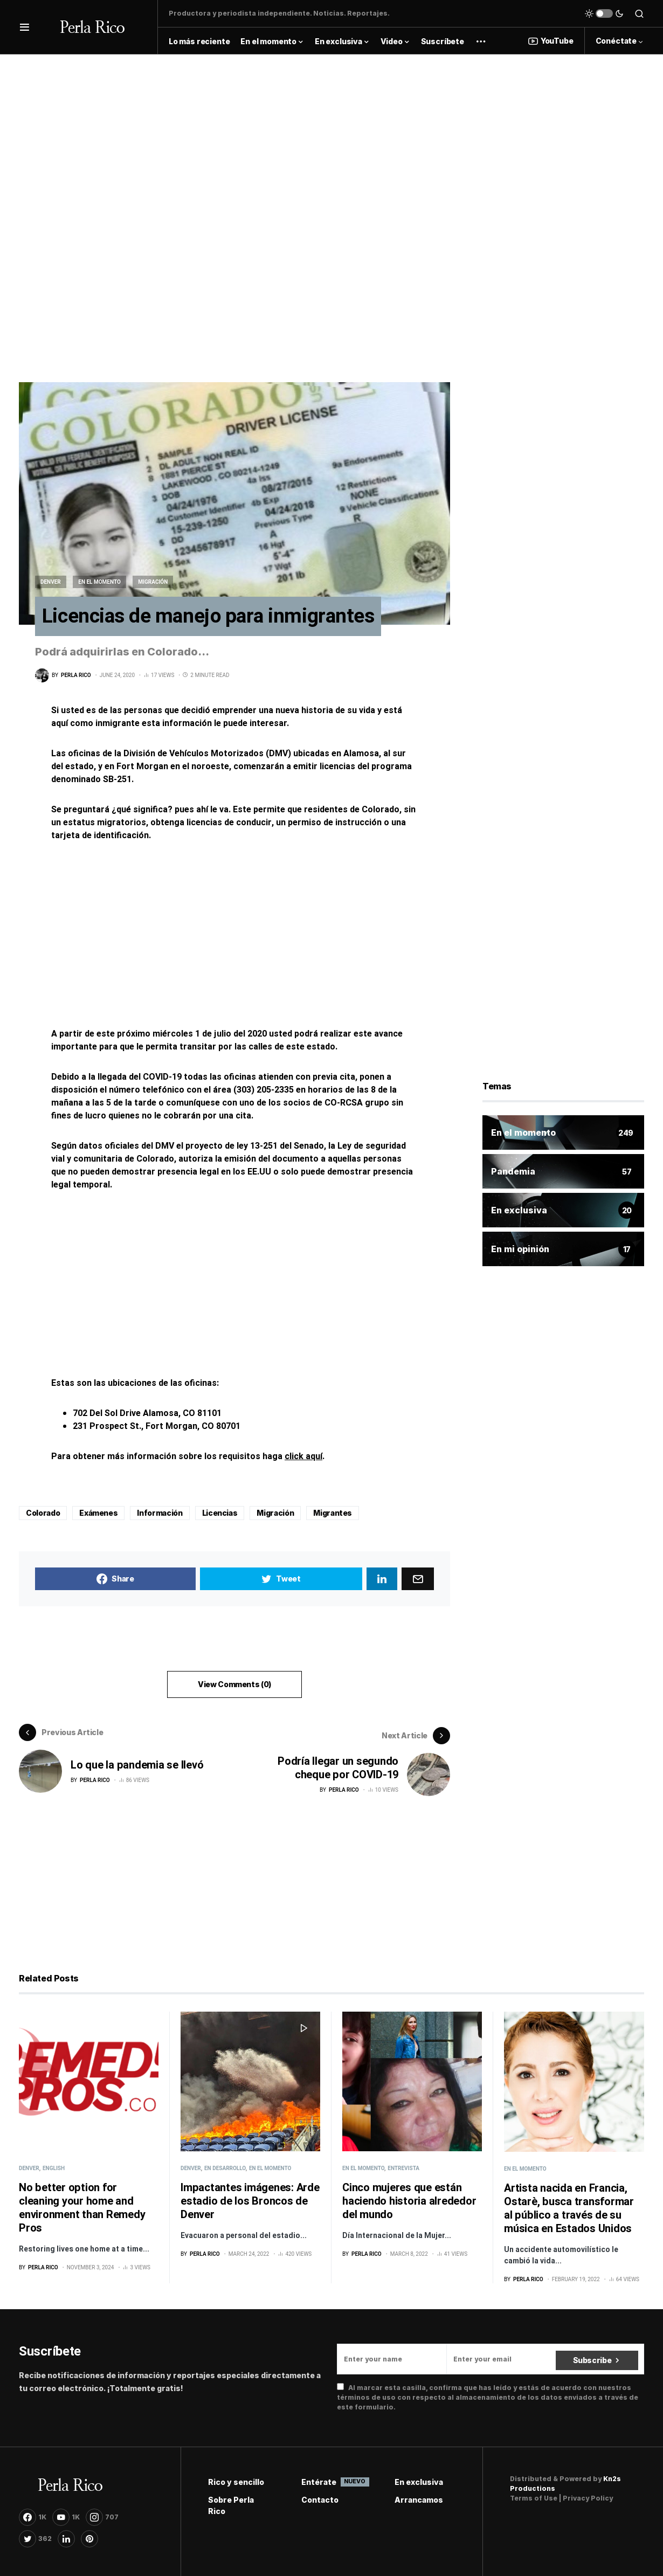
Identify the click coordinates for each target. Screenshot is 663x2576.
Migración (153, 582)
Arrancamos (419, 2499)
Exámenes (98, 1515)
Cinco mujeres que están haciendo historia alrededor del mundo (409, 2200)
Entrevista (403, 2168)
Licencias (220, 1515)
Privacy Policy (588, 2498)
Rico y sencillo (236, 2481)
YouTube (551, 41)
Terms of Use (533, 2498)
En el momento (99, 582)
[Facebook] (32, 2516)
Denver (50, 582)
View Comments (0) (234, 1686)
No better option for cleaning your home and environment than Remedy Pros (82, 2207)
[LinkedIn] (66, 2538)
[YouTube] (66, 2516)
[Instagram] (102, 2516)
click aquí (303, 1459)
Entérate (331, 2481)
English (54, 2168)
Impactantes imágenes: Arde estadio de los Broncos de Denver (250, 2200)
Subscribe (592, 2358)
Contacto (320, 2499)
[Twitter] (35, 2538)
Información (159, 1515)
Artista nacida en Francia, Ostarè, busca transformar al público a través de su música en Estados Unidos (569, 2208)
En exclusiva (419, 2481)
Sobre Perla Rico (231, 2505)
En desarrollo (225, 2168)
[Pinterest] (89, 2538)
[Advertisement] (331, 129)
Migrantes (332, 1515)
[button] (24, 27)
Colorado (43, 1515)
